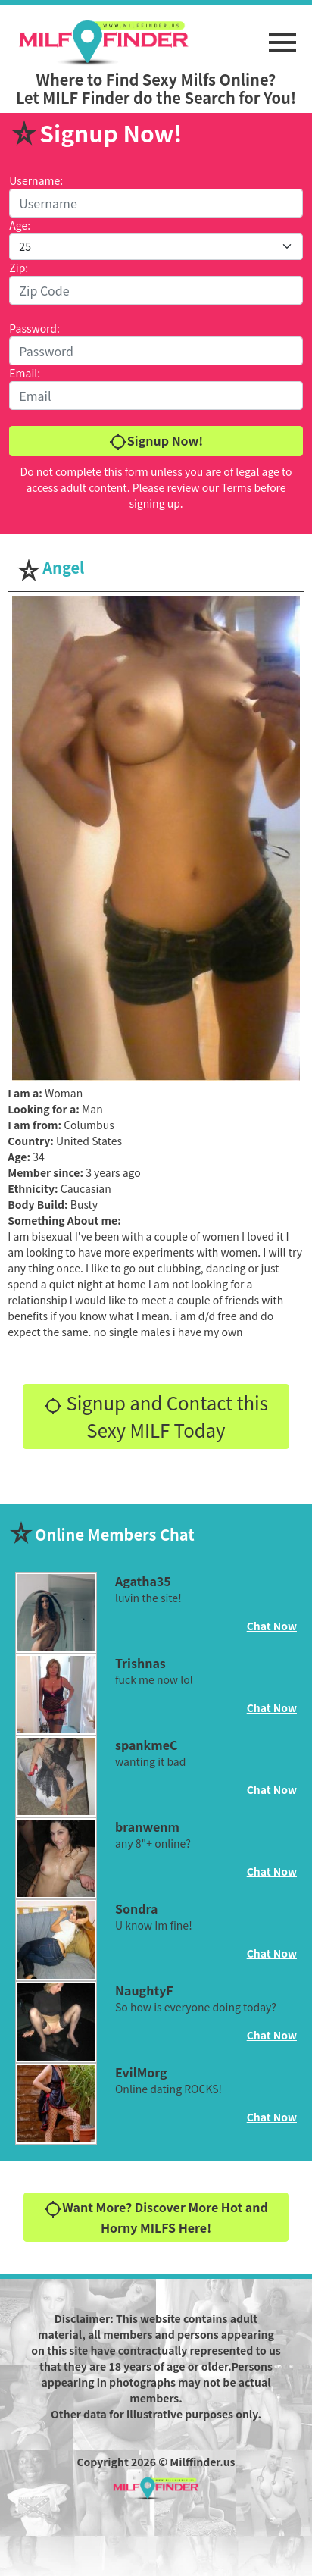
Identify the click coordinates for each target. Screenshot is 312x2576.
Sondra (136, 1908)
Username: (36, 180)
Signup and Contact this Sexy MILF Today (156, 1416)
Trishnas (140, 1663)
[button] (282, 34)
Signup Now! (156, 441)
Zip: (18, 267)
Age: (19, 225)
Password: (34, 328)
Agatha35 (143, 1581)
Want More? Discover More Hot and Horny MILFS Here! (156, 2217)
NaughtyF (144, 1990)
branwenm (147, 1826)
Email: (24, 372)
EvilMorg (141, 2072)
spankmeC (146, 1745)
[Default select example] (155, 246)
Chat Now (272, 1625)
